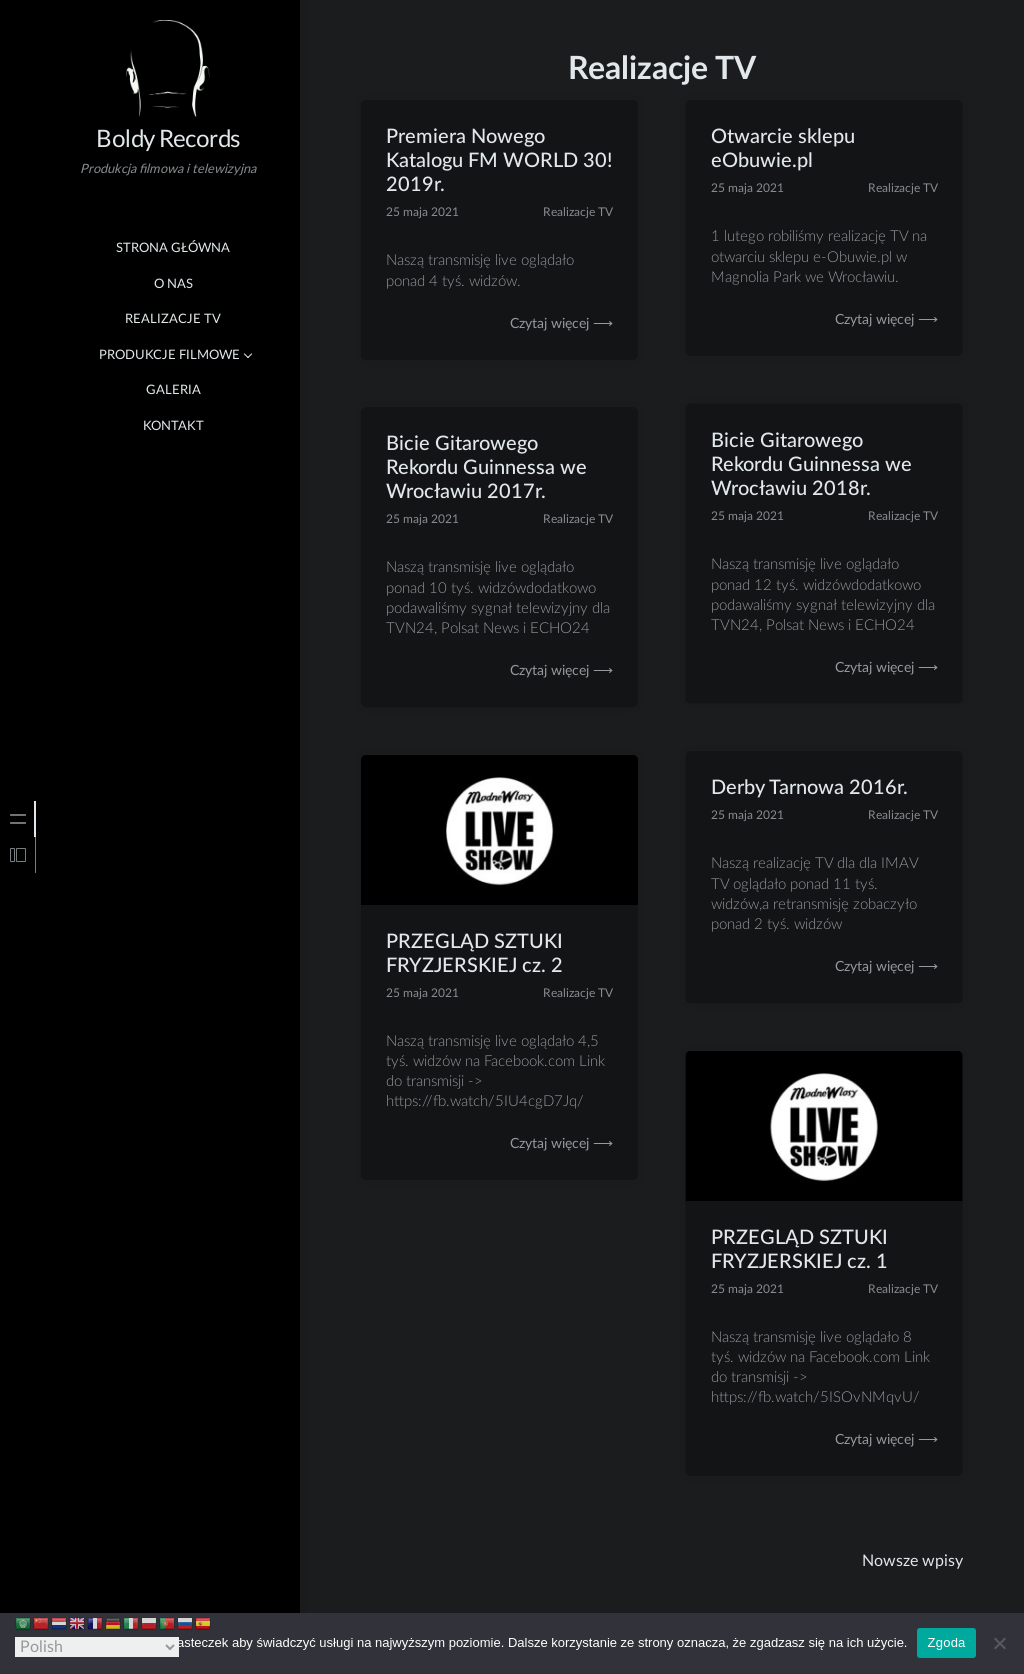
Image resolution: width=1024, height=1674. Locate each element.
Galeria (173, 390)
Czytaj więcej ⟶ (561, 324)
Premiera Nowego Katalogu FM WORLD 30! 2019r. (499, 161)
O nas (173, 284)
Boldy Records (168, 140)
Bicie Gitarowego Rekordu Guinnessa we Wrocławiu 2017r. (486, 469)
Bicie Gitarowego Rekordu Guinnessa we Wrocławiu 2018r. (811, 465)
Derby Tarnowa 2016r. (809, 789)
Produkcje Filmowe (169, 355)
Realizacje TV (173, 319)
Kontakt (173, 426)
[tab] (18, 819)
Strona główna (173, 248)
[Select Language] (97, 1647)
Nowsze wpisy (912, 1561)
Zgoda (946, 1642)
